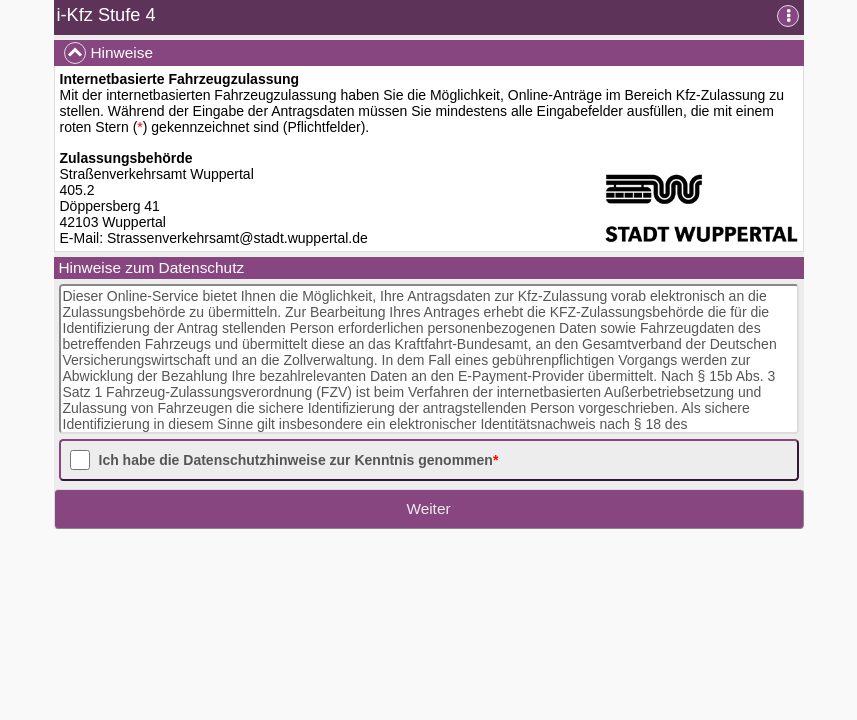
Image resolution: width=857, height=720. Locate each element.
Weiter (428, 508)
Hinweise (108, 53)
